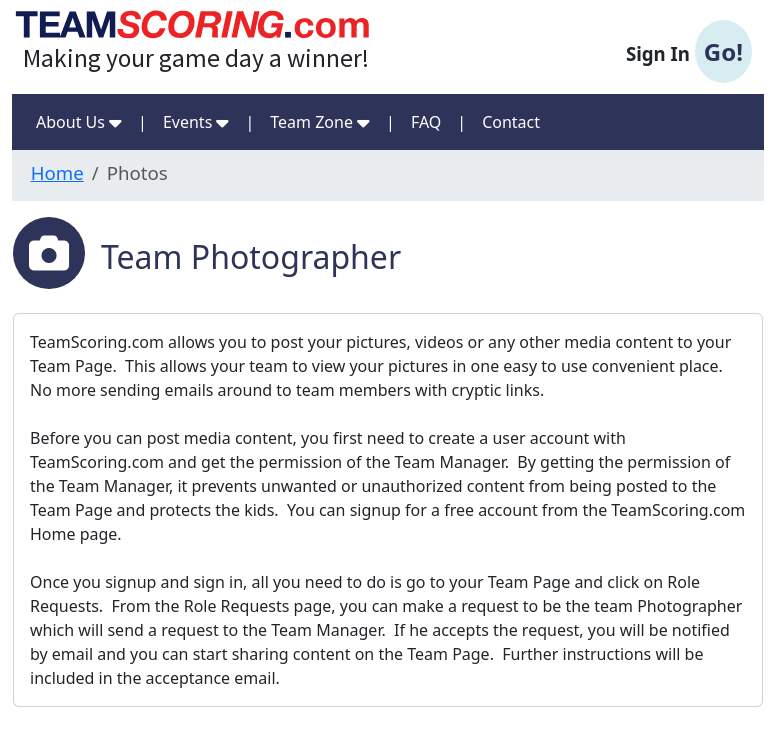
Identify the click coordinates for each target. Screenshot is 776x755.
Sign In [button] (689, 52)
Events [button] (196, 122)
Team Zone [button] (320, 122)
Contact (511, 122)
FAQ (426, 122)
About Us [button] (79, 122)
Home (57, 172)
